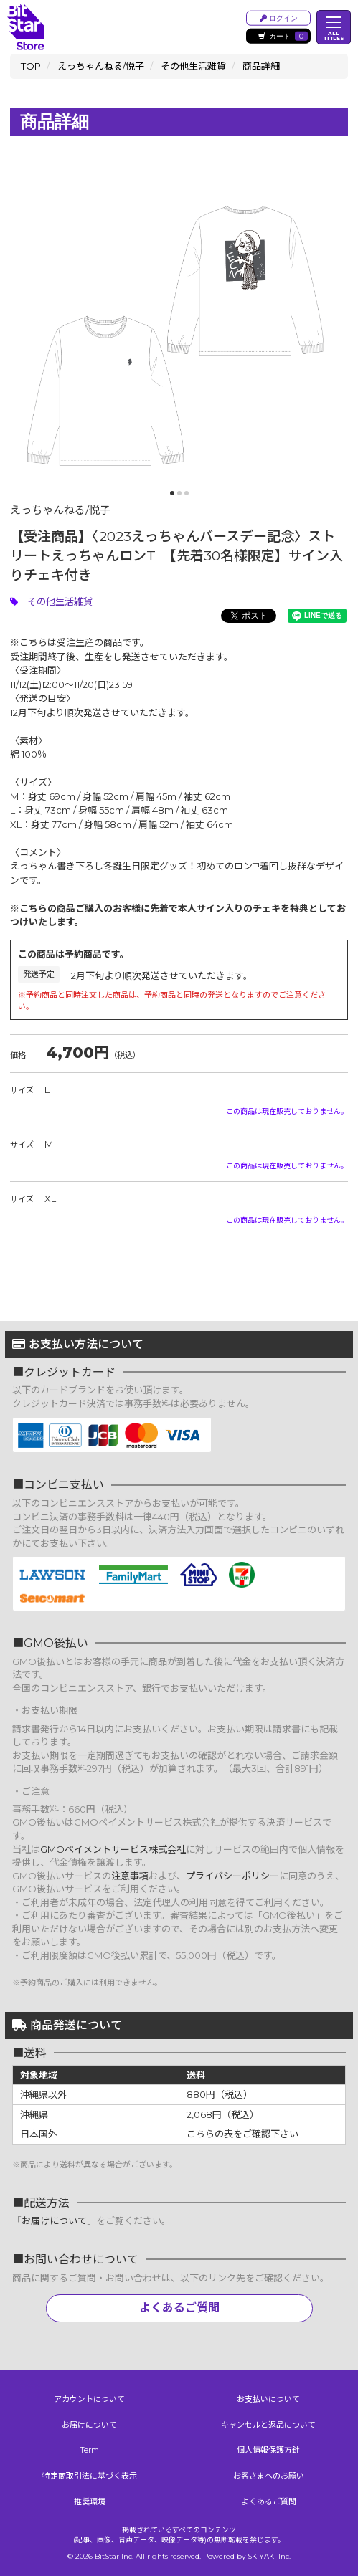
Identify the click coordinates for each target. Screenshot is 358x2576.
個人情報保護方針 (268, 2450)
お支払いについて (268, 2399)
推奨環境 (89, 2501)
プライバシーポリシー (232, 1875)
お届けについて (54, 2220)
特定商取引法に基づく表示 (89, 2476)
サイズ (22, 1090)
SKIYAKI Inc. (269, 2556)
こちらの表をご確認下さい (242, 2133)
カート (283, 36)
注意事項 (130, 1875)
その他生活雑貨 (60, 601)
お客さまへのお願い (268, 2476)
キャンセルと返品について (268, 2425)
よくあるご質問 (179, 2307)
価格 (18, 1055)
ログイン (279, 17)
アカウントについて (89, 2399)
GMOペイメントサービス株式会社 (113, 1849)
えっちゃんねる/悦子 (60, 510)
